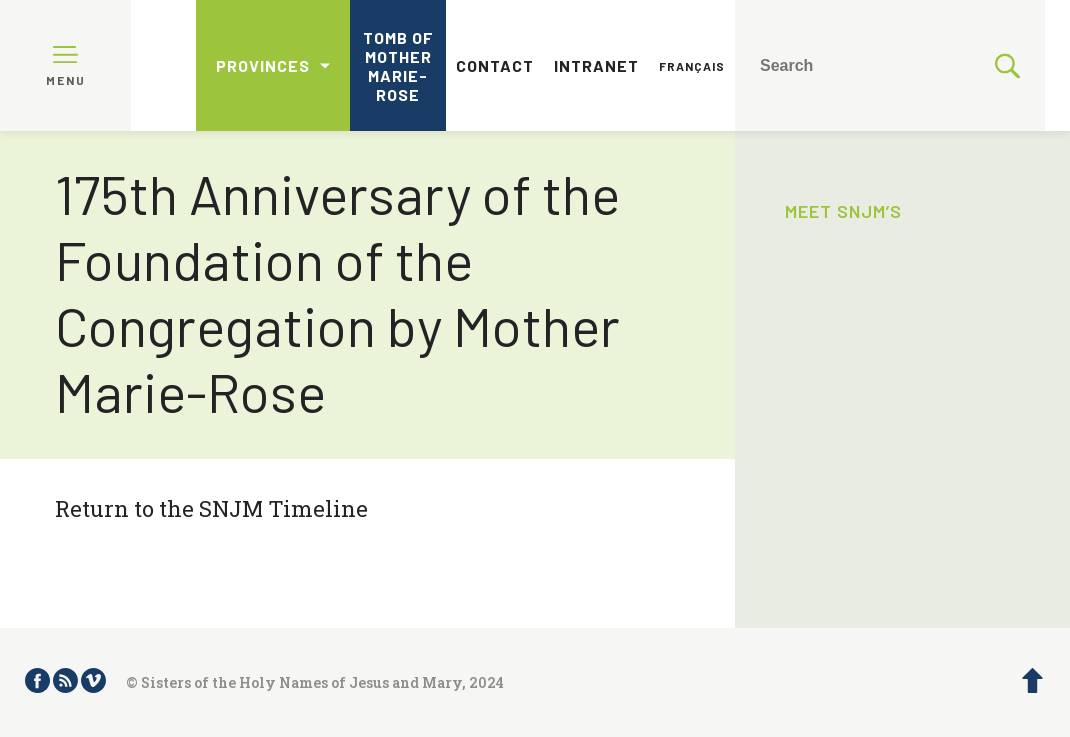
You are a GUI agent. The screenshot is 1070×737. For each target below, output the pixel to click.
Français (692, 66)
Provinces (263, 65)
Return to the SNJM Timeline (211, 508)
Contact (495, 65)
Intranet (596, 65)
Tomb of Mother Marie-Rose (398, 66)
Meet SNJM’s (843, 211)
